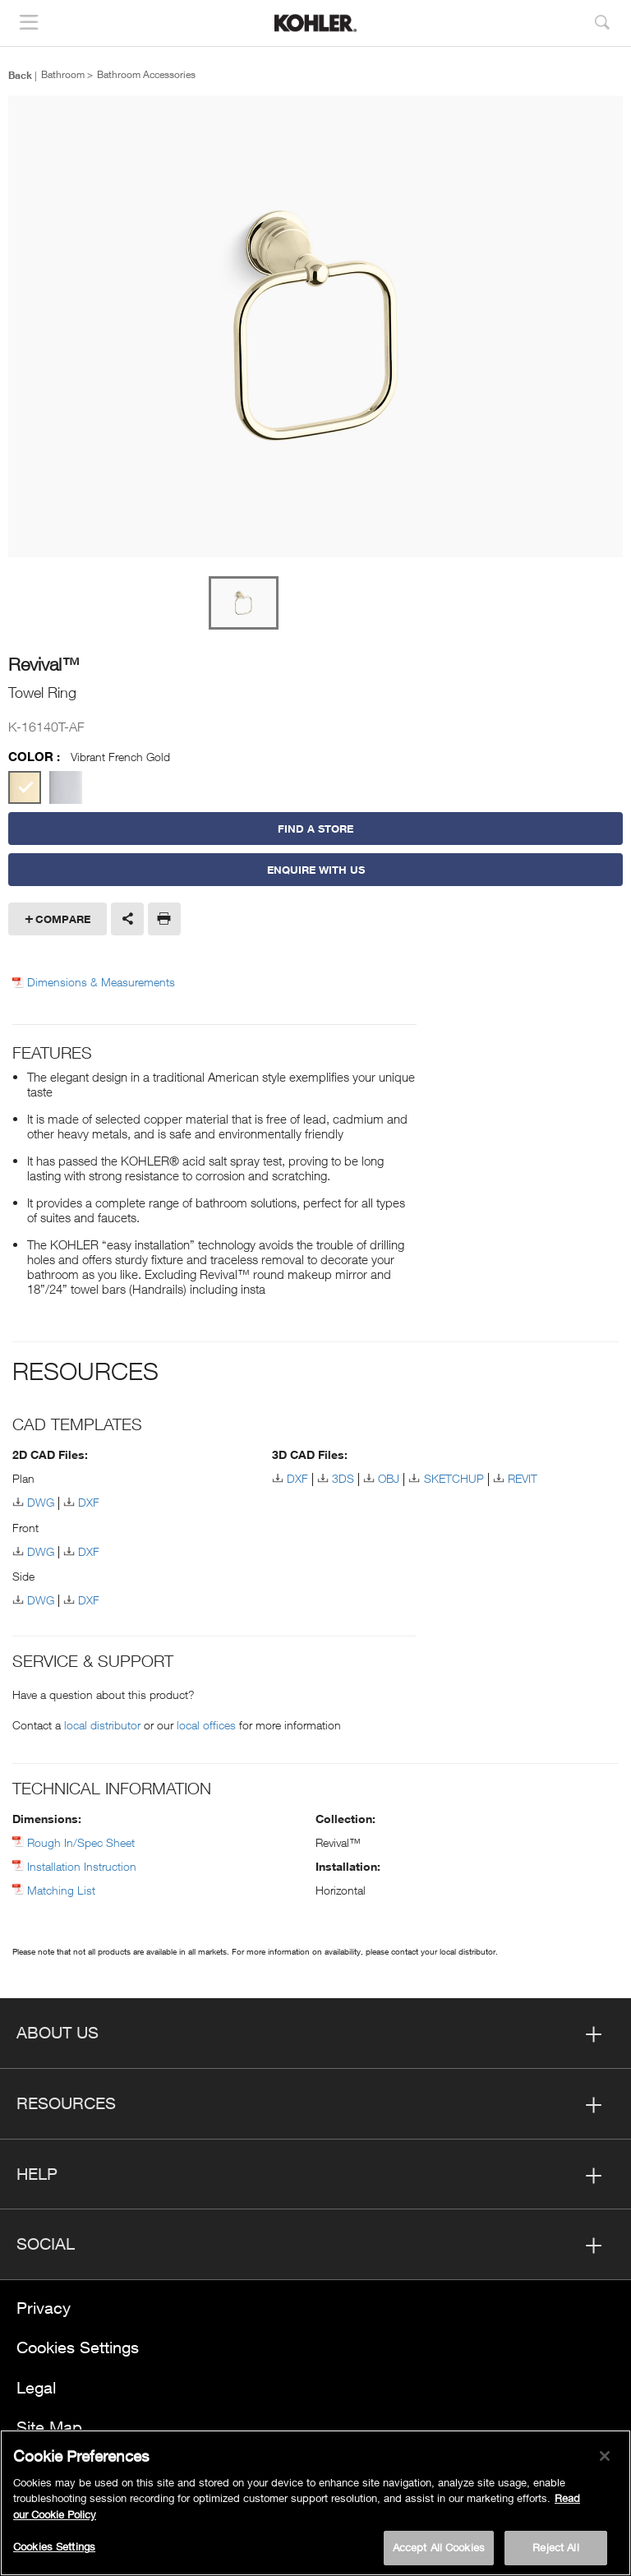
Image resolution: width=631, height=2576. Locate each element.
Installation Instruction (81, 1866)
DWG (40, 1502)
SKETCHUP (454, 1478)
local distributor (102, 1725)
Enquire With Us (316, 869)
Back (20, 74)
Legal (36, 2387)
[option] (315, 327)
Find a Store (315, 828)
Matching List (61, 1890)
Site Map (49, 2426)
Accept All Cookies (439, 2547)
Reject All (555, 2547)
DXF (88, 1502)
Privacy (43, 2307)
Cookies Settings (77, 2347)
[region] (315, 2503)
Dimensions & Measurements (101, 982)
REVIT (522, 1478)
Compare (62, 919)
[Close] (605, 2456)
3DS (343, 1478)
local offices (206, 1725)
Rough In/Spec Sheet (81, 1842)
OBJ (388, 1478)
